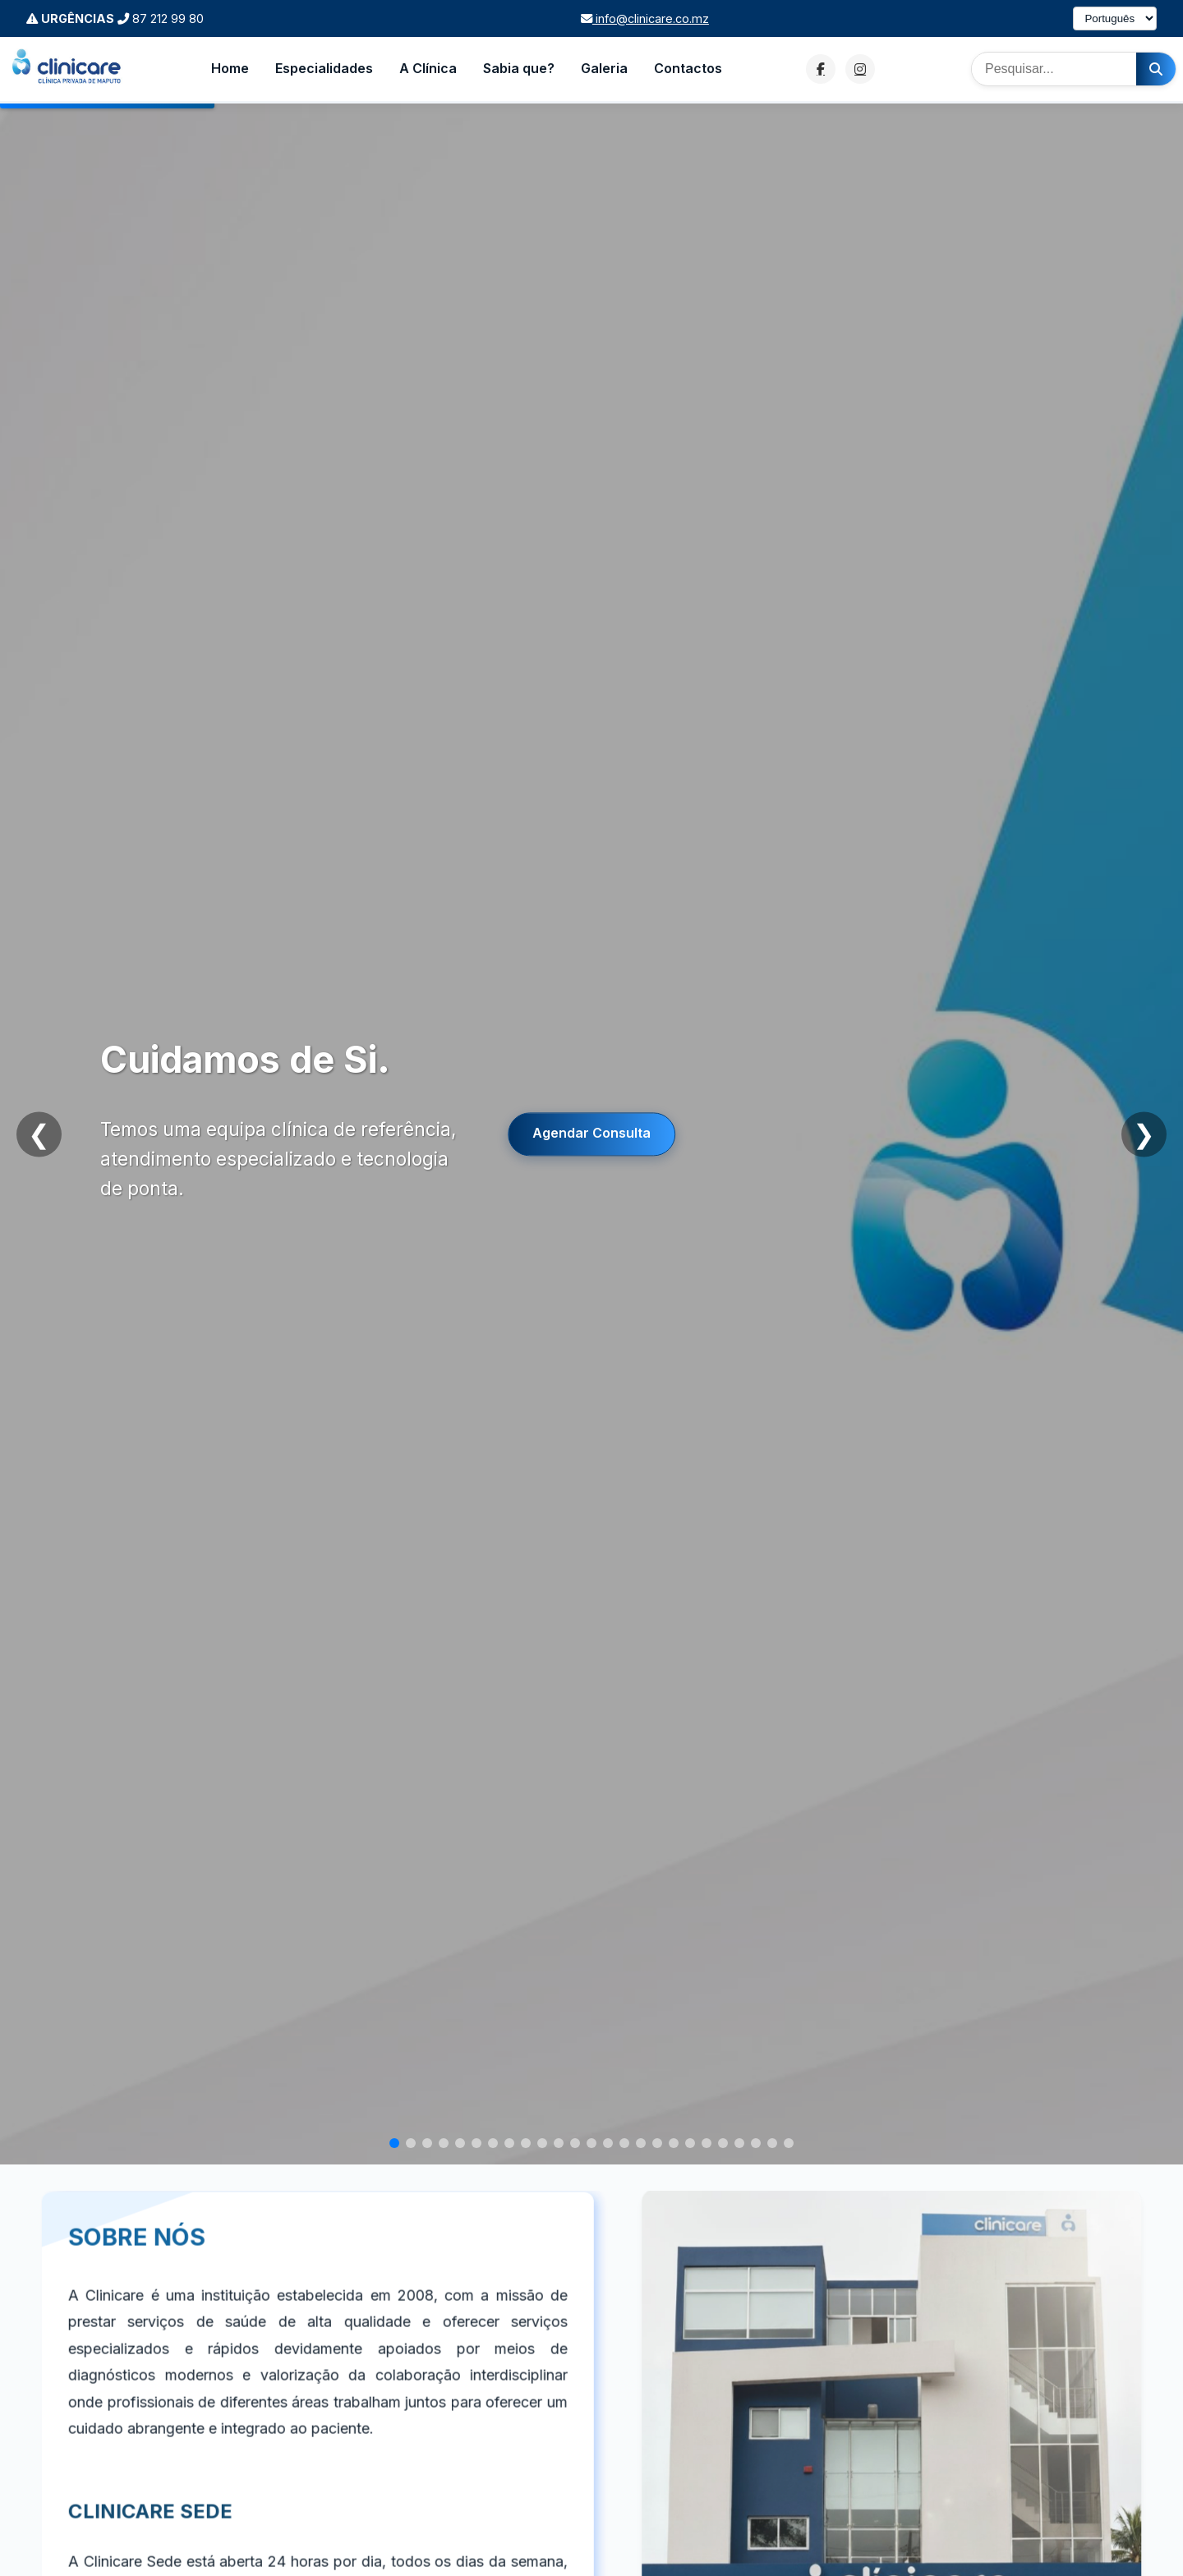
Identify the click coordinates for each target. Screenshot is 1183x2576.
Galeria (604, 68)
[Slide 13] (591, 2143)
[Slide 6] (476, 2143)
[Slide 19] (690, 2143)
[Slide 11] (559, 2143)
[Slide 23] (756, 2143)
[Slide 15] (624, 2143)
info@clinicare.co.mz (645, 18)
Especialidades (324, 68)
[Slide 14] (608, 2143)
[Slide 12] (575, 2143)
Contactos (688, 68)
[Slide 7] (493, 2143)
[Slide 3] (427, 2143)
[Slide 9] (526, 2143)
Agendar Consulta (591, 1133)
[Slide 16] (641, 2143)
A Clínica (428, 68)
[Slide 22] (739, 2143)
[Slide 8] (509, 2143)
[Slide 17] (657, 2143)
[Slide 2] (411, 2143)
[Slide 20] (706, 2143)
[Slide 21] (723, 2143)
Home (230, 68)
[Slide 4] (444, 2143)
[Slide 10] (542, 2143)
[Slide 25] (789, 2143)
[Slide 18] (674, 2143)
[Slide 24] (772, 2143)
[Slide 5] (460, 2143)
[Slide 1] (394, 2143)
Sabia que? (519, 68)
